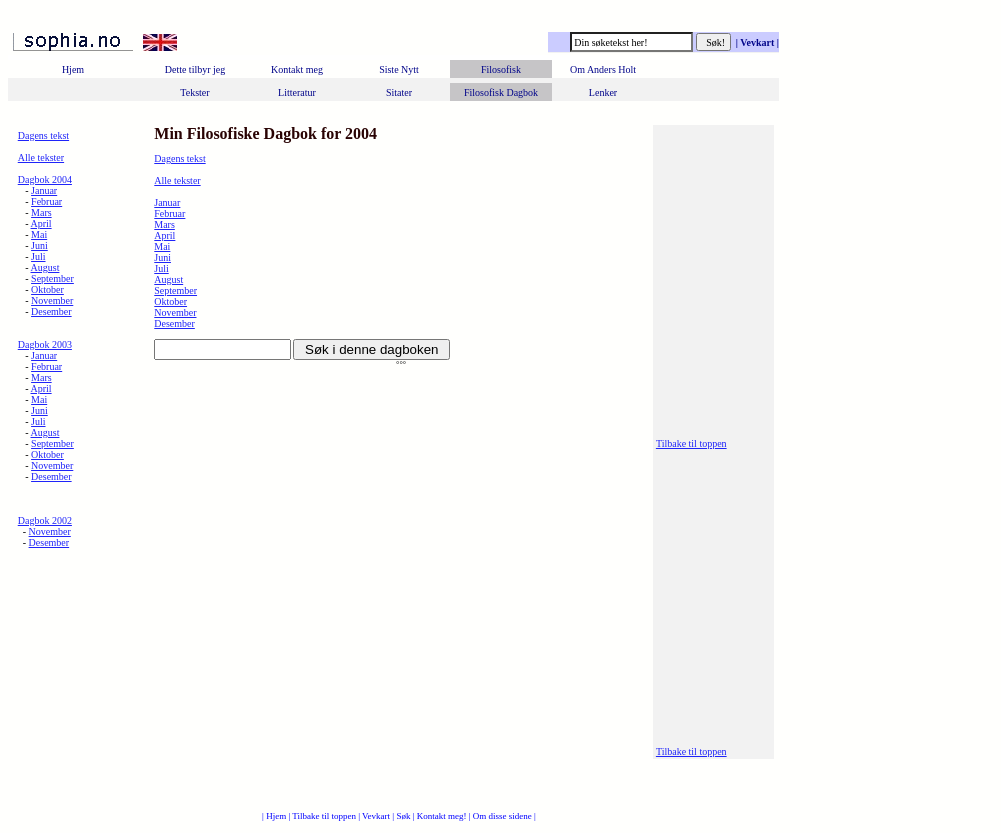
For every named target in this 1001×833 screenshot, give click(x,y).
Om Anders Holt (603, 69)
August (45, 267)
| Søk (402, 816)
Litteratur (297, 92)
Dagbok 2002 (45, 520)
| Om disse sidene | (502, 816)
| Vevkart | (756, 42)
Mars (41, 212)
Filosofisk (501, 69)
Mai (39, 234)
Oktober (47, 289)
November (52, 300)
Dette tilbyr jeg (195, 69)
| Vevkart (375, 816)
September (52, 278)
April (41, 223)
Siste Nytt (399, 69)
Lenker (603, 92)
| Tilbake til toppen (323, 816)
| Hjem (275, 816)
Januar (44, 190)
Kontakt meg (297, 69)
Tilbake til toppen (691, 443)
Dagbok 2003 (45, 344)
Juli (38, 256)
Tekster (194, 92)
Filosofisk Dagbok (501, 92)
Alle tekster (41, 157)
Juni (39, 245)
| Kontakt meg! (441, 816)
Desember (51, 311)
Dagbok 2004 (45, 179)
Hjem (73, 69)
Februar (46, 201)
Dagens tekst (43, 135)
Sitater (399, 92)
